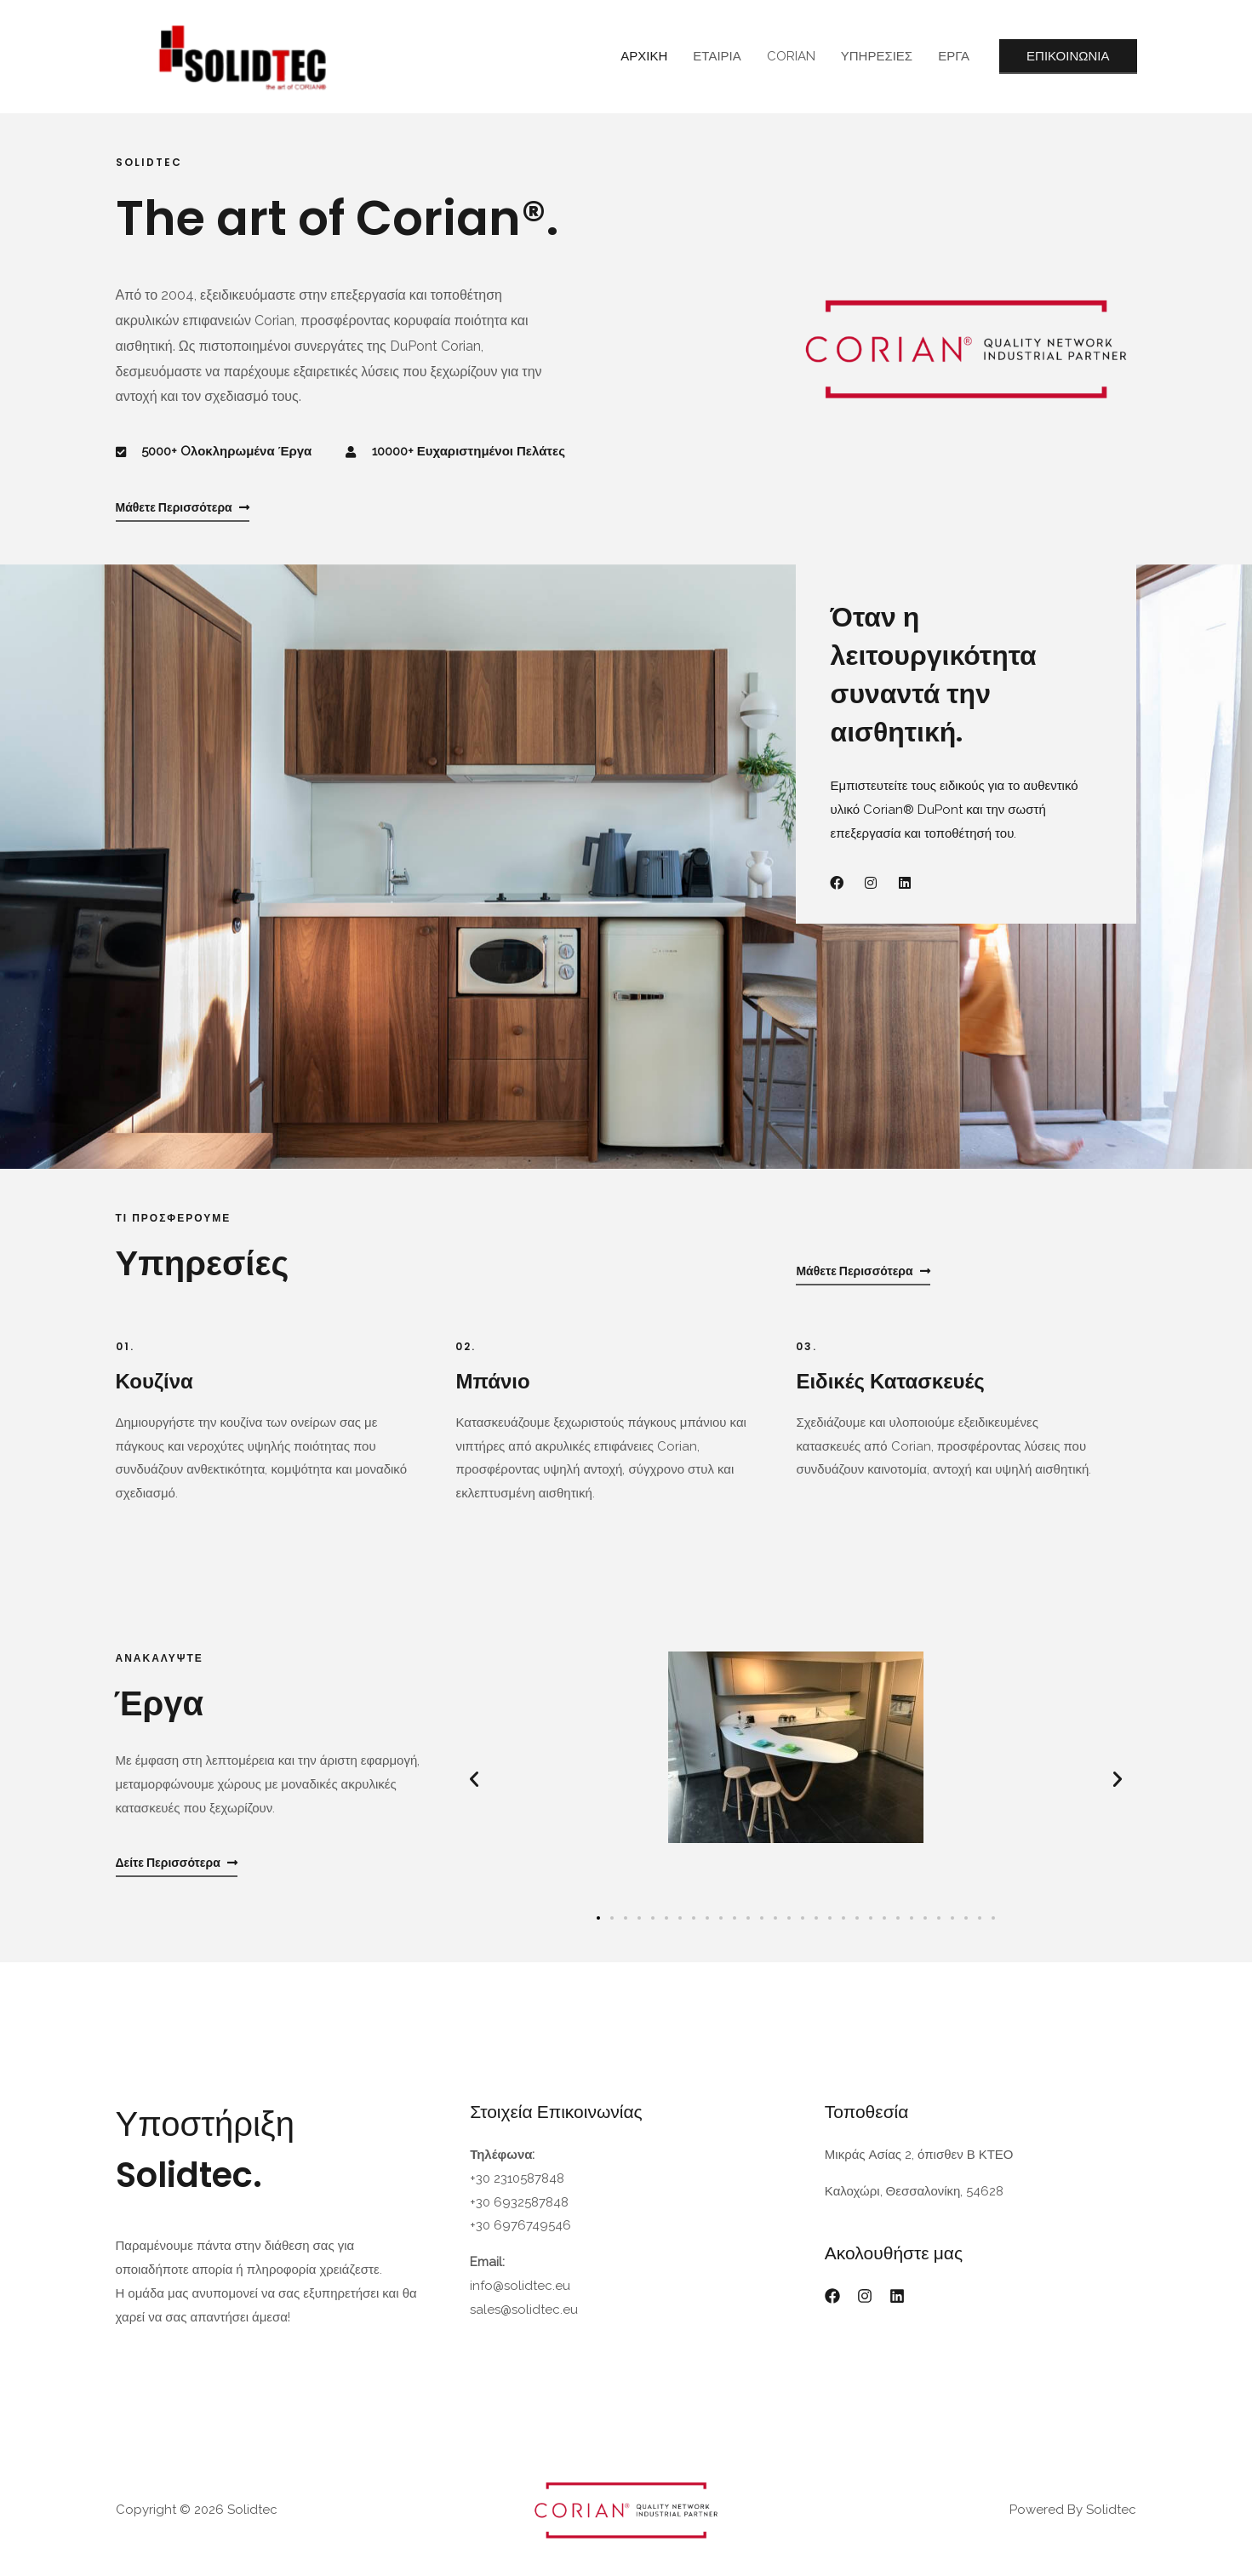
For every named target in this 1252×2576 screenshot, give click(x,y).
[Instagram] (864, 2296)
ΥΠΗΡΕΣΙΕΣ (876, 56)
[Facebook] (832, 2296)
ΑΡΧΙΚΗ (643, 56)
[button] (474, 1779)
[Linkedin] (897, 2296)
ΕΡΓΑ (953, 56)
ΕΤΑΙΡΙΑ (716, 56)
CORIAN (791, 56)
